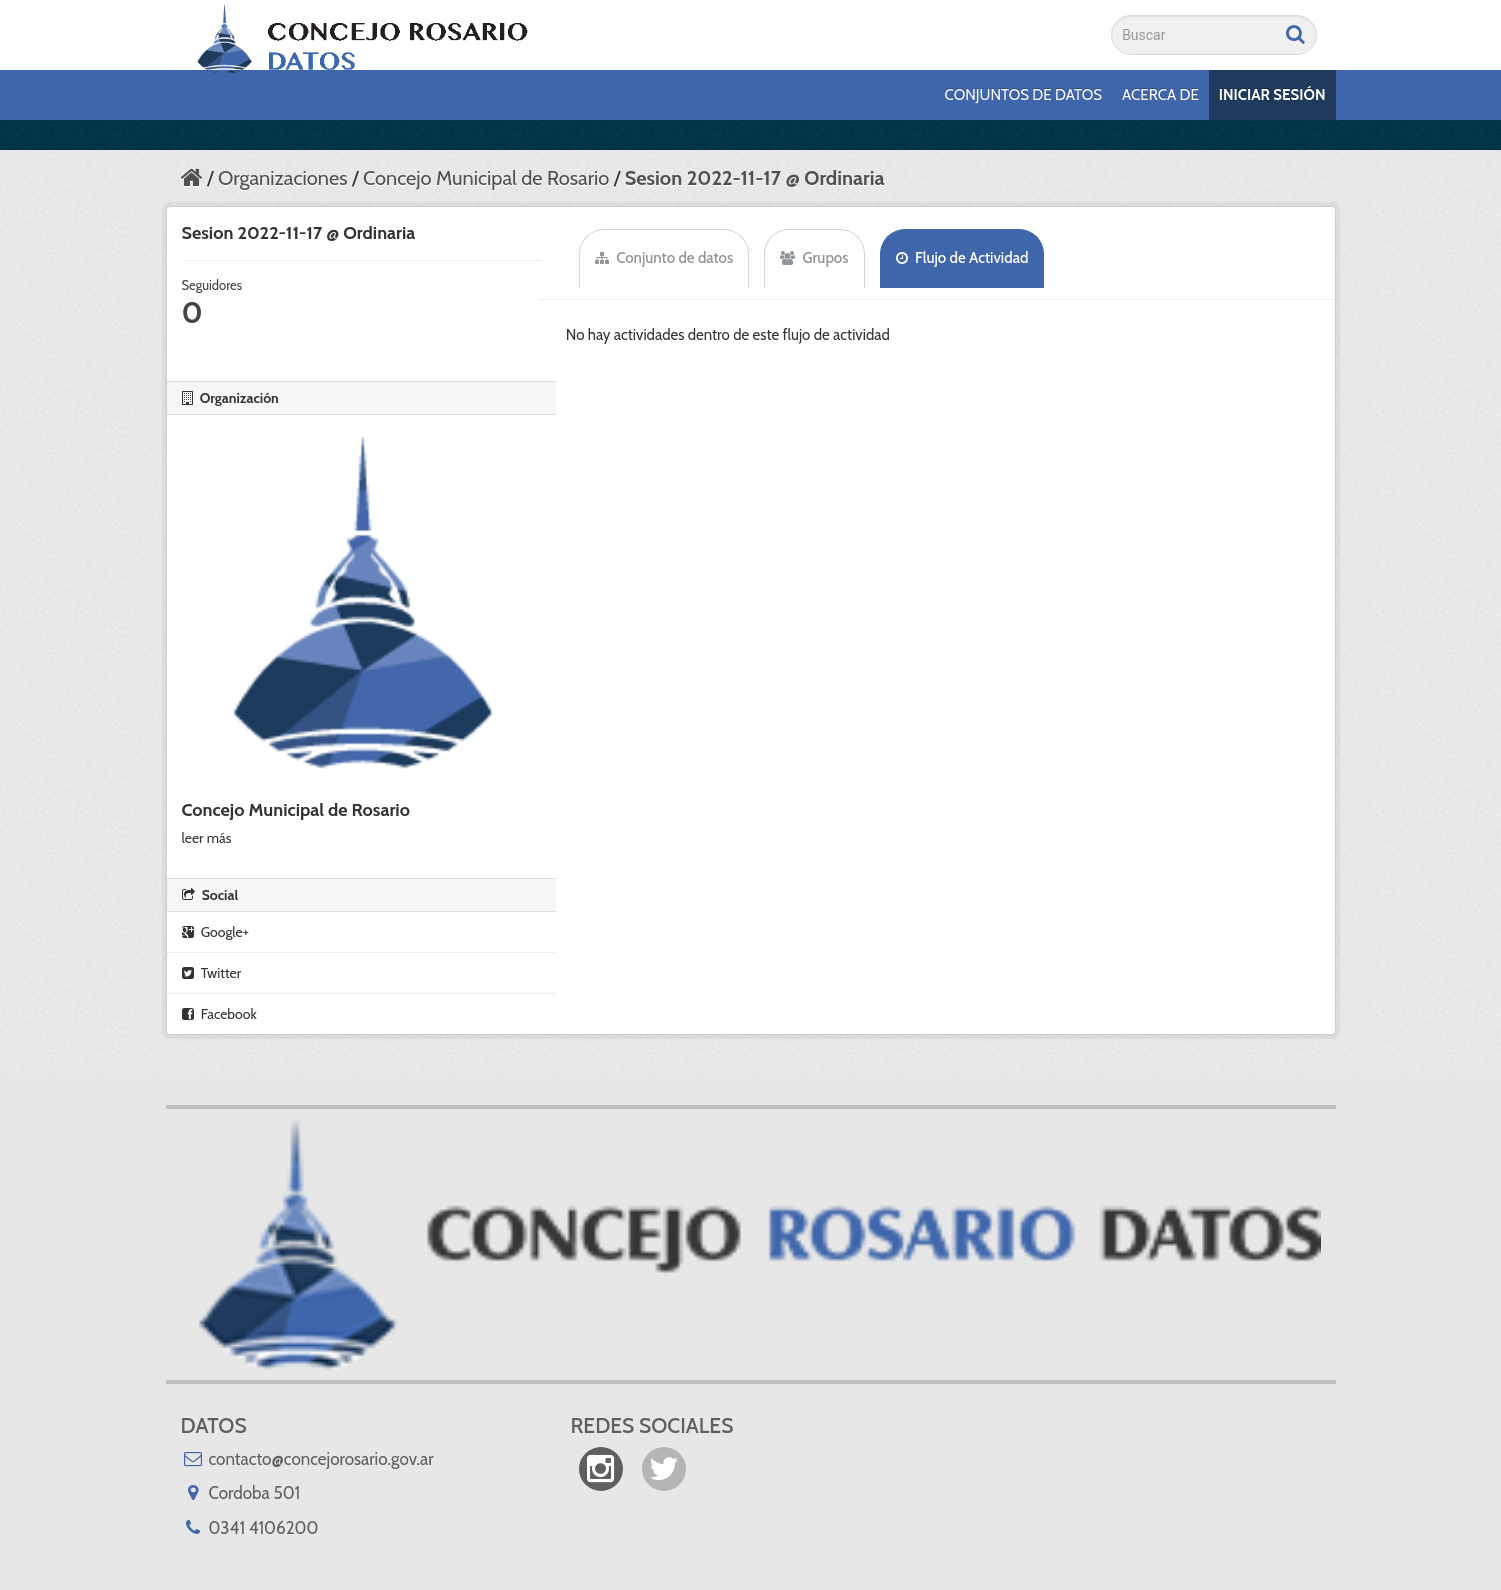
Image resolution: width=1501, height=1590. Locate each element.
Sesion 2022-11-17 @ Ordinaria (755, 178)
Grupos (814, 258)
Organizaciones (282, 178)
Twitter (212, 973)
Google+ (215, 932)
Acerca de (1160, 95)
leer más (207, 838)
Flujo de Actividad (962, 258)
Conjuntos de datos (1023, 95)
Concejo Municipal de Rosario (486, 178)
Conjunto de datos (664, 258)
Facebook (219, 1014)
